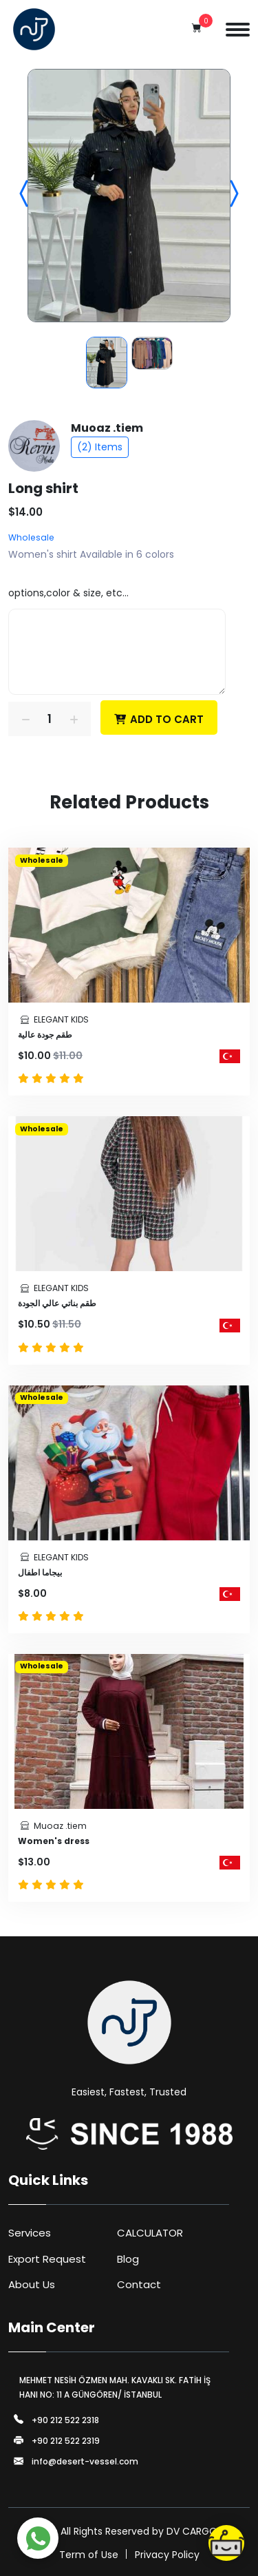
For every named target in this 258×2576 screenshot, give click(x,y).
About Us (31, 2284)
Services (29, 2233)
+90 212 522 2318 (65, 2420)
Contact (139, 2284)
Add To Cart (159, 717)
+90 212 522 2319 (66, 2441)
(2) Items (99, 447)
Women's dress (53, 1841)
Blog (128, 2259)
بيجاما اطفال (40, 1572)
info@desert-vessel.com (85, 2462)
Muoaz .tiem (107, 428)
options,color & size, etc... (68, 593)
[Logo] (34, 29)
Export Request (47, 2259)
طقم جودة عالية (45, 1034)
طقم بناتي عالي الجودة (57, 1303)
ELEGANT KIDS (61, 1019)
